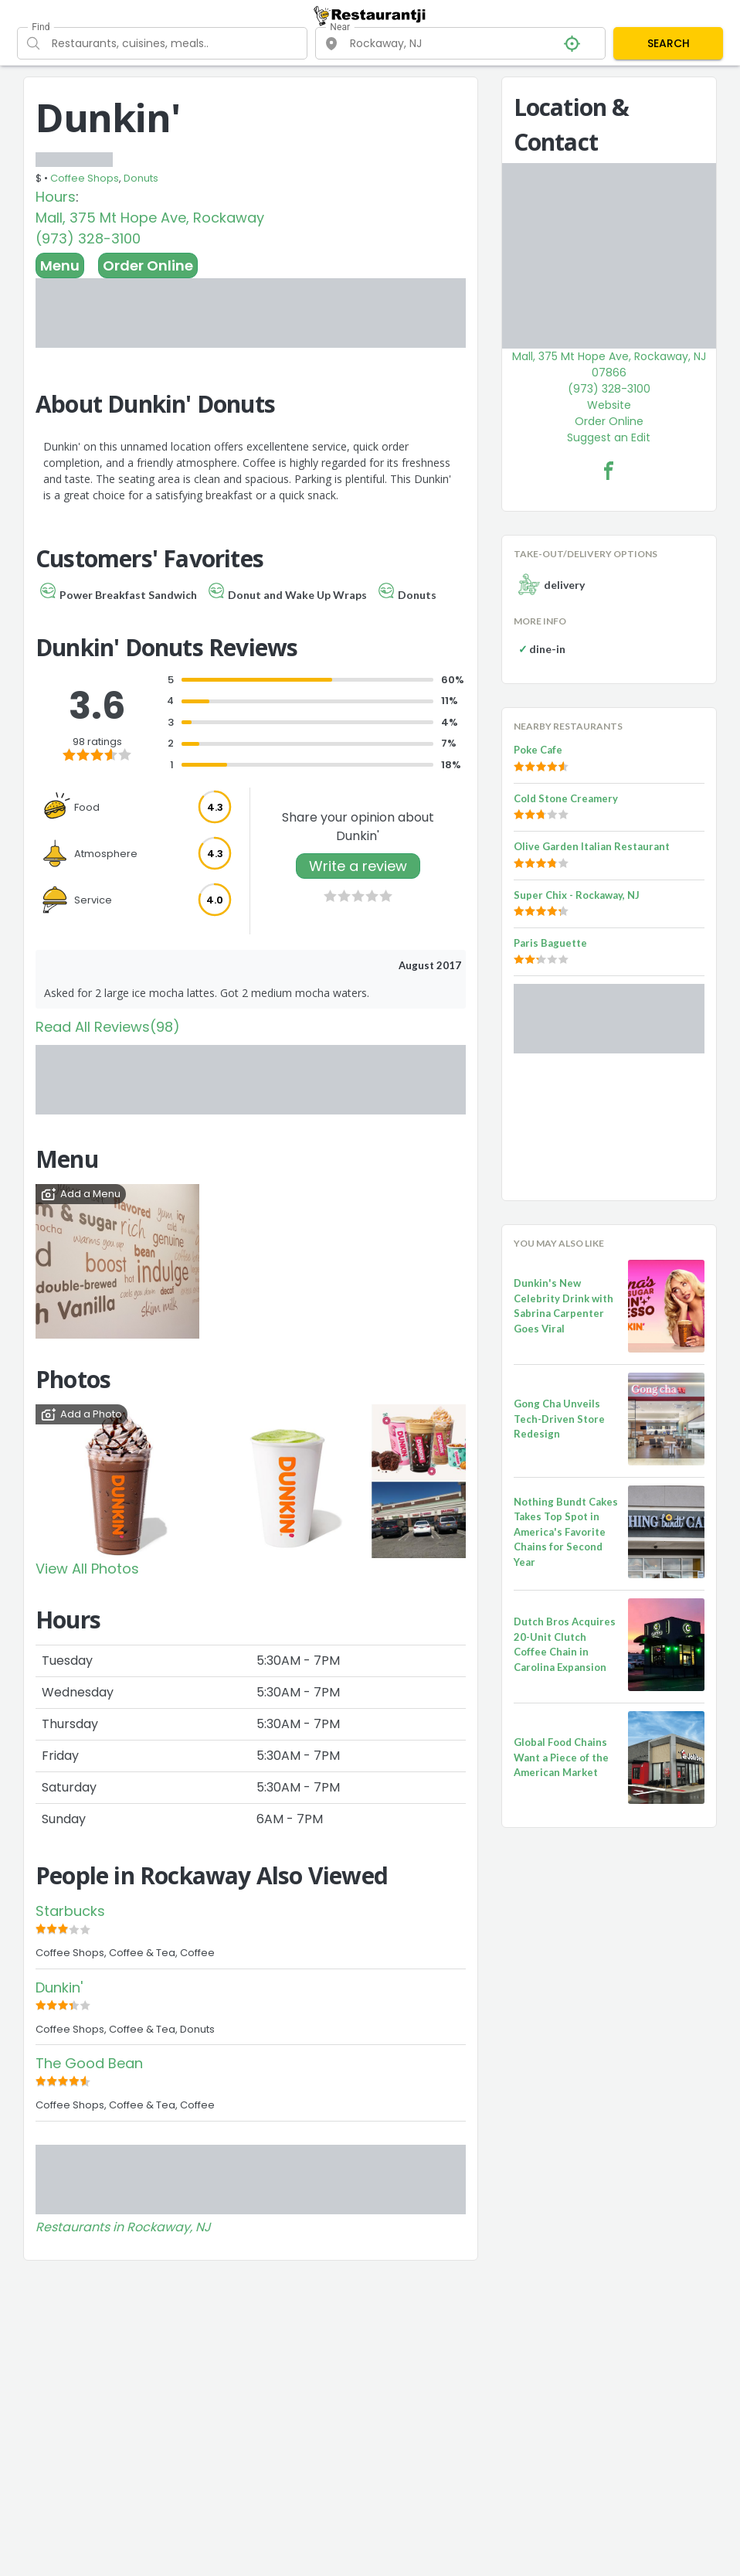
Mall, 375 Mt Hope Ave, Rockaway (150, 217)
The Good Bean (89, 2063)
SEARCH (668, 43)
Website (609, 405)
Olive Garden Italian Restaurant (592, 846)
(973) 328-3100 (88, 238)
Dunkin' (59, 1987)
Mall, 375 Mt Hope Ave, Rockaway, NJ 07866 (609, 364)
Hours (56, 196)
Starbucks (70, 1911)
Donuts (141, 178)
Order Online (148, 265)
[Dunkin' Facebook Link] (608, 470)
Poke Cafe (538, 750)
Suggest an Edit (608, 437)
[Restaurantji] (370, 15)
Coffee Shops (84, 178)
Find (40, 27)
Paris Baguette (550, 943)
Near (340, 27)
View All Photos (87, 1568)
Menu (60, 265)
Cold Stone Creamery (566, 798)
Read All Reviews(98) (108, 1026)
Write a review (358, 866)
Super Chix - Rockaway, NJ (577, 895)
